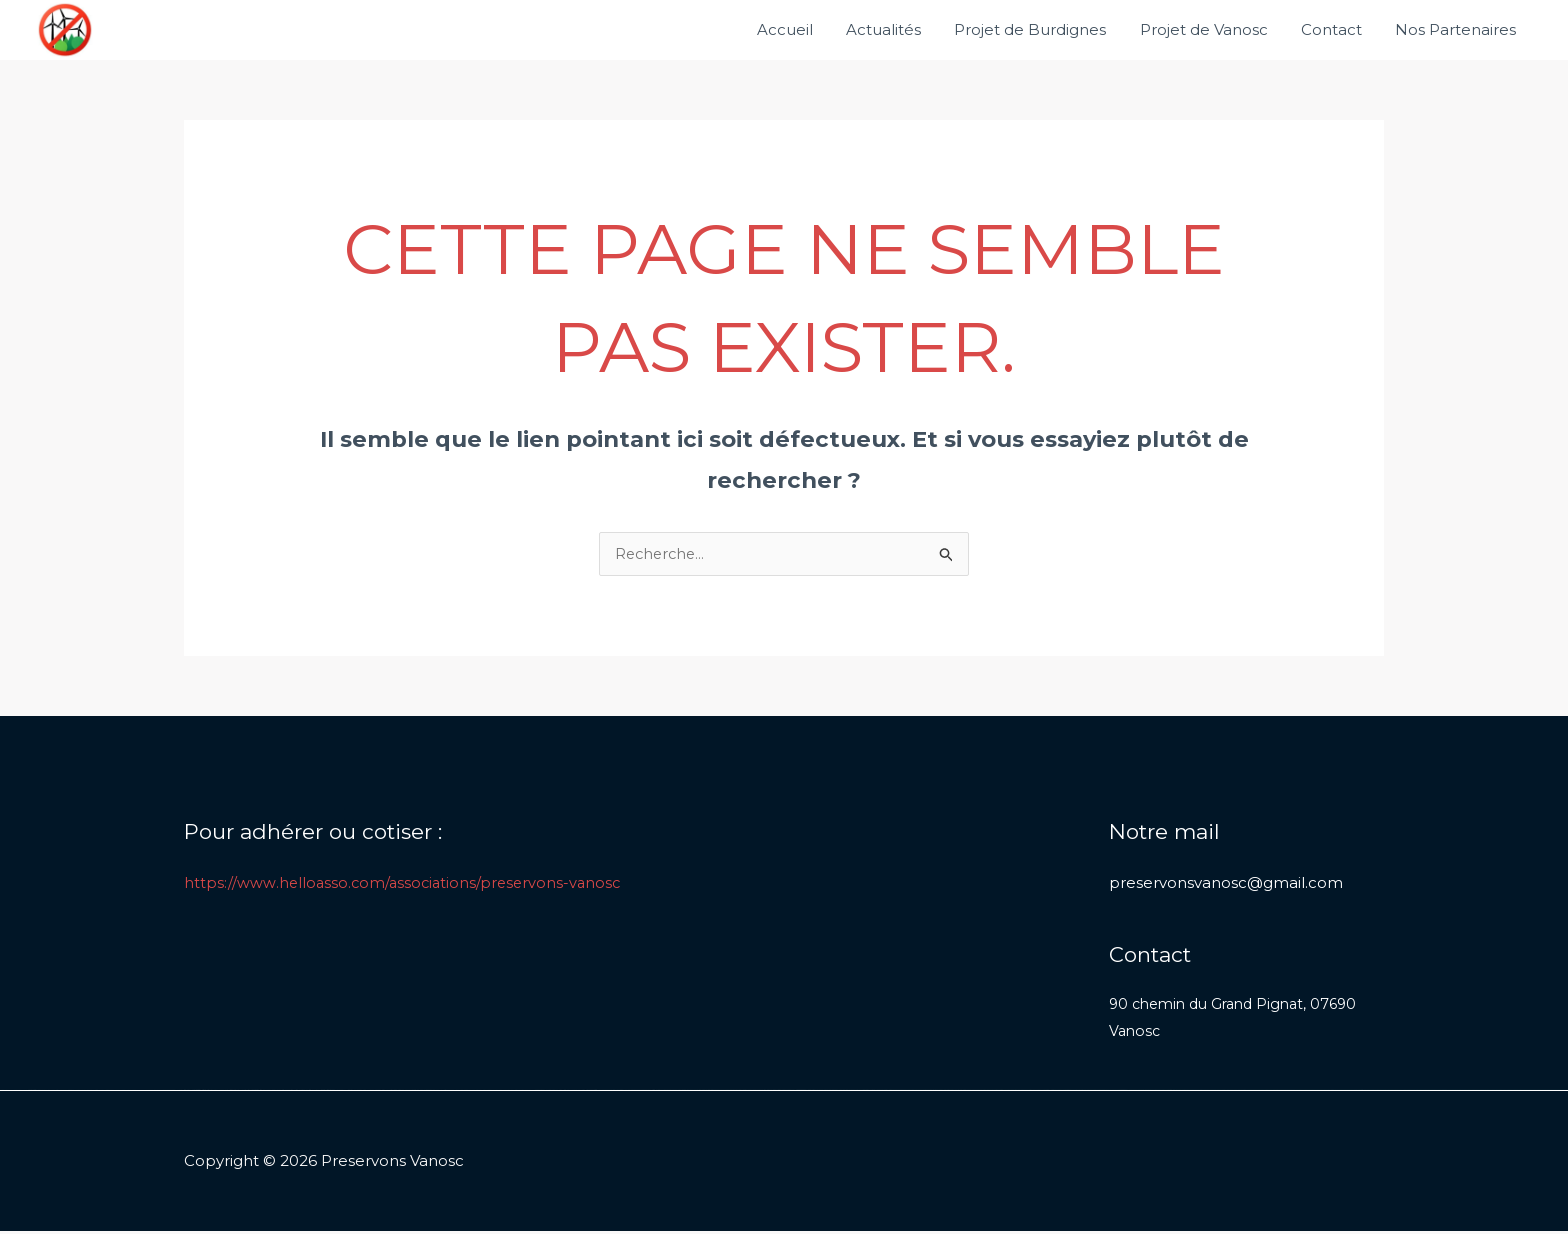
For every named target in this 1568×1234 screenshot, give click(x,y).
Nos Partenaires (1457, 29)
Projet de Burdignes (1042, 29)
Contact (1336, 29)
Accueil (803, 29)
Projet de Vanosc (1212, 29)
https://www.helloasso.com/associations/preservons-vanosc (406, 883)
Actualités (898, 29)
